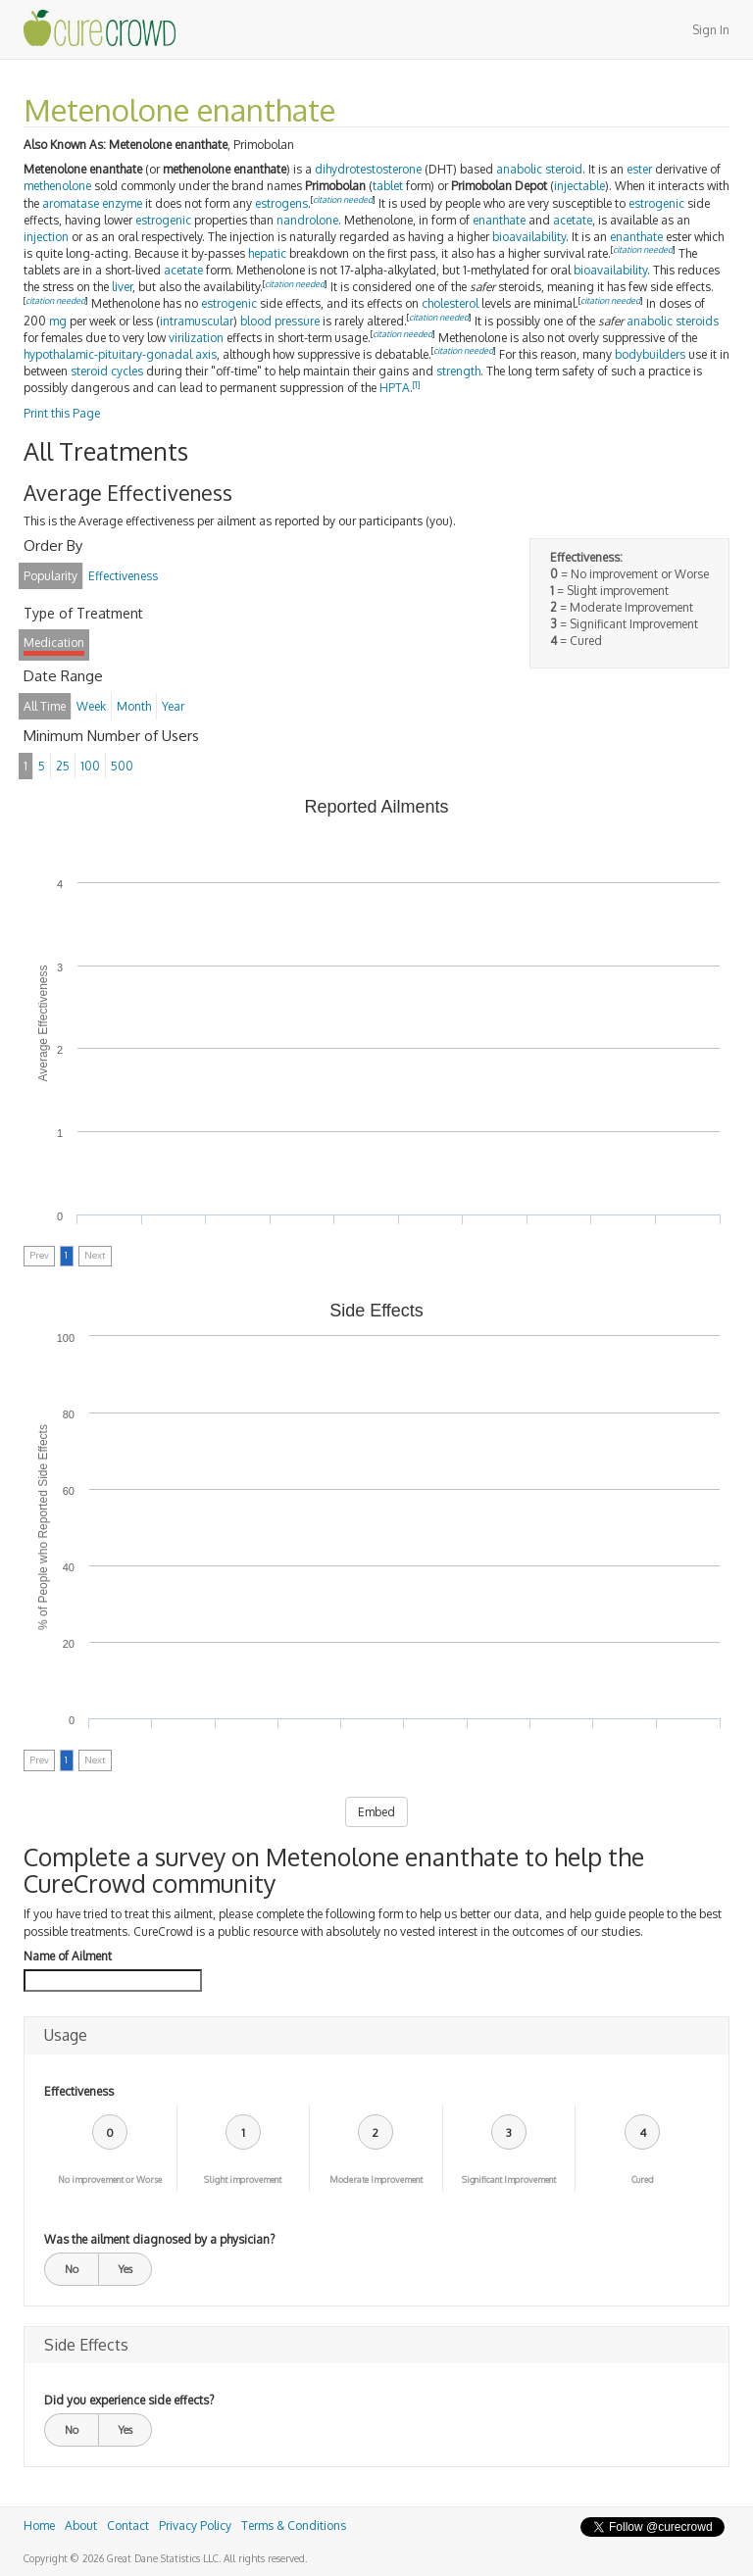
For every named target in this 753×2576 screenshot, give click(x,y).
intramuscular (196, 321)
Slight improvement (242, 2179)
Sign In (710, 30)
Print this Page (62, 413)
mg (58, 321)
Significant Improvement (509, 2179)
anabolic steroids (673, 321)
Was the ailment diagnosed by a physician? (159, 2239)
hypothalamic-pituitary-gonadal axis (120, 354)
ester (639, 169)
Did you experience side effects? (129, 2400)
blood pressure (280, 321)
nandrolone (307, 220)
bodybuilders (650, 354)
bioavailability (529, 236)
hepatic (267, 253)
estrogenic (656, 203)
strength (458, 371)
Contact (128, 2525)
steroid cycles (107, 371)
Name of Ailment (68, 1956)
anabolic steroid (539, 169)
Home (39, 2525)
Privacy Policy (195, 2525)
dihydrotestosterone (368, 169)
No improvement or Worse (110, 2179)
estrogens (281, 203)
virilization (196, 337)
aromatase (70, 203)
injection (46, 236)
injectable (579, 185)
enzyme (122, 203)
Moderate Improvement (376, 2179)
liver (122, 286)
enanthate (499, 220)
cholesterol (450, 303)
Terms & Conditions (293, 2525)
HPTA (394, 387)
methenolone (57, 185)
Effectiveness (79, 2091)
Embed (376, 1812)
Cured (642, 2179)
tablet (388, 185)
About (81, 2525)
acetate (572, 220)
